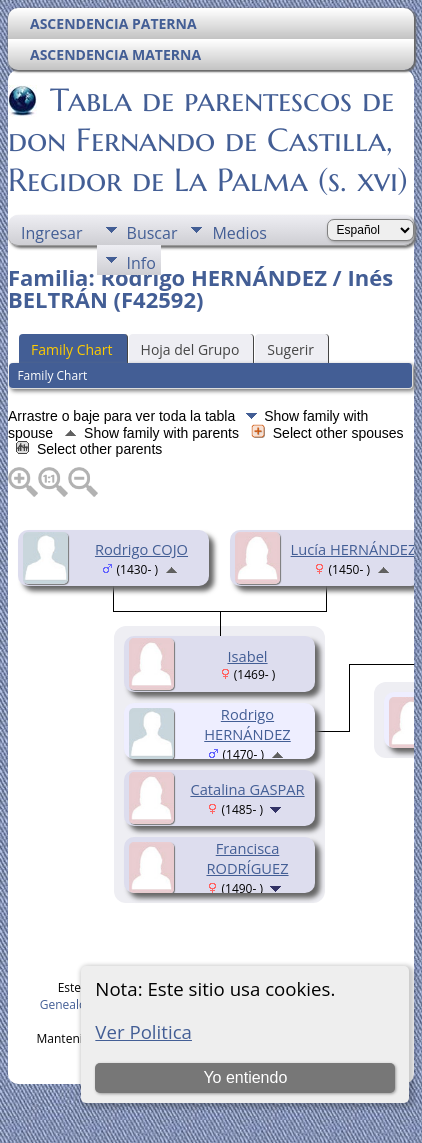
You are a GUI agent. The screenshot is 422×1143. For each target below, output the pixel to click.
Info (141, 263)
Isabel (247, 656)
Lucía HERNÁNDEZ (354, 549)
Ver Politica (143, 1031)
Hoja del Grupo (190, 349)
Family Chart (72, 349)
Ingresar (52, 233)
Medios (239, 233)
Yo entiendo (245, 1077)
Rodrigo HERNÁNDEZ (247, 724)
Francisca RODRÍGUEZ (247, 858)
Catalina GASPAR (247, 789)
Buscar (152, 233)
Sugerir (290, 349)
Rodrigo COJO (141, 549)
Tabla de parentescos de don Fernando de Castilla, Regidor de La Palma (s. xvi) (208, 140)
